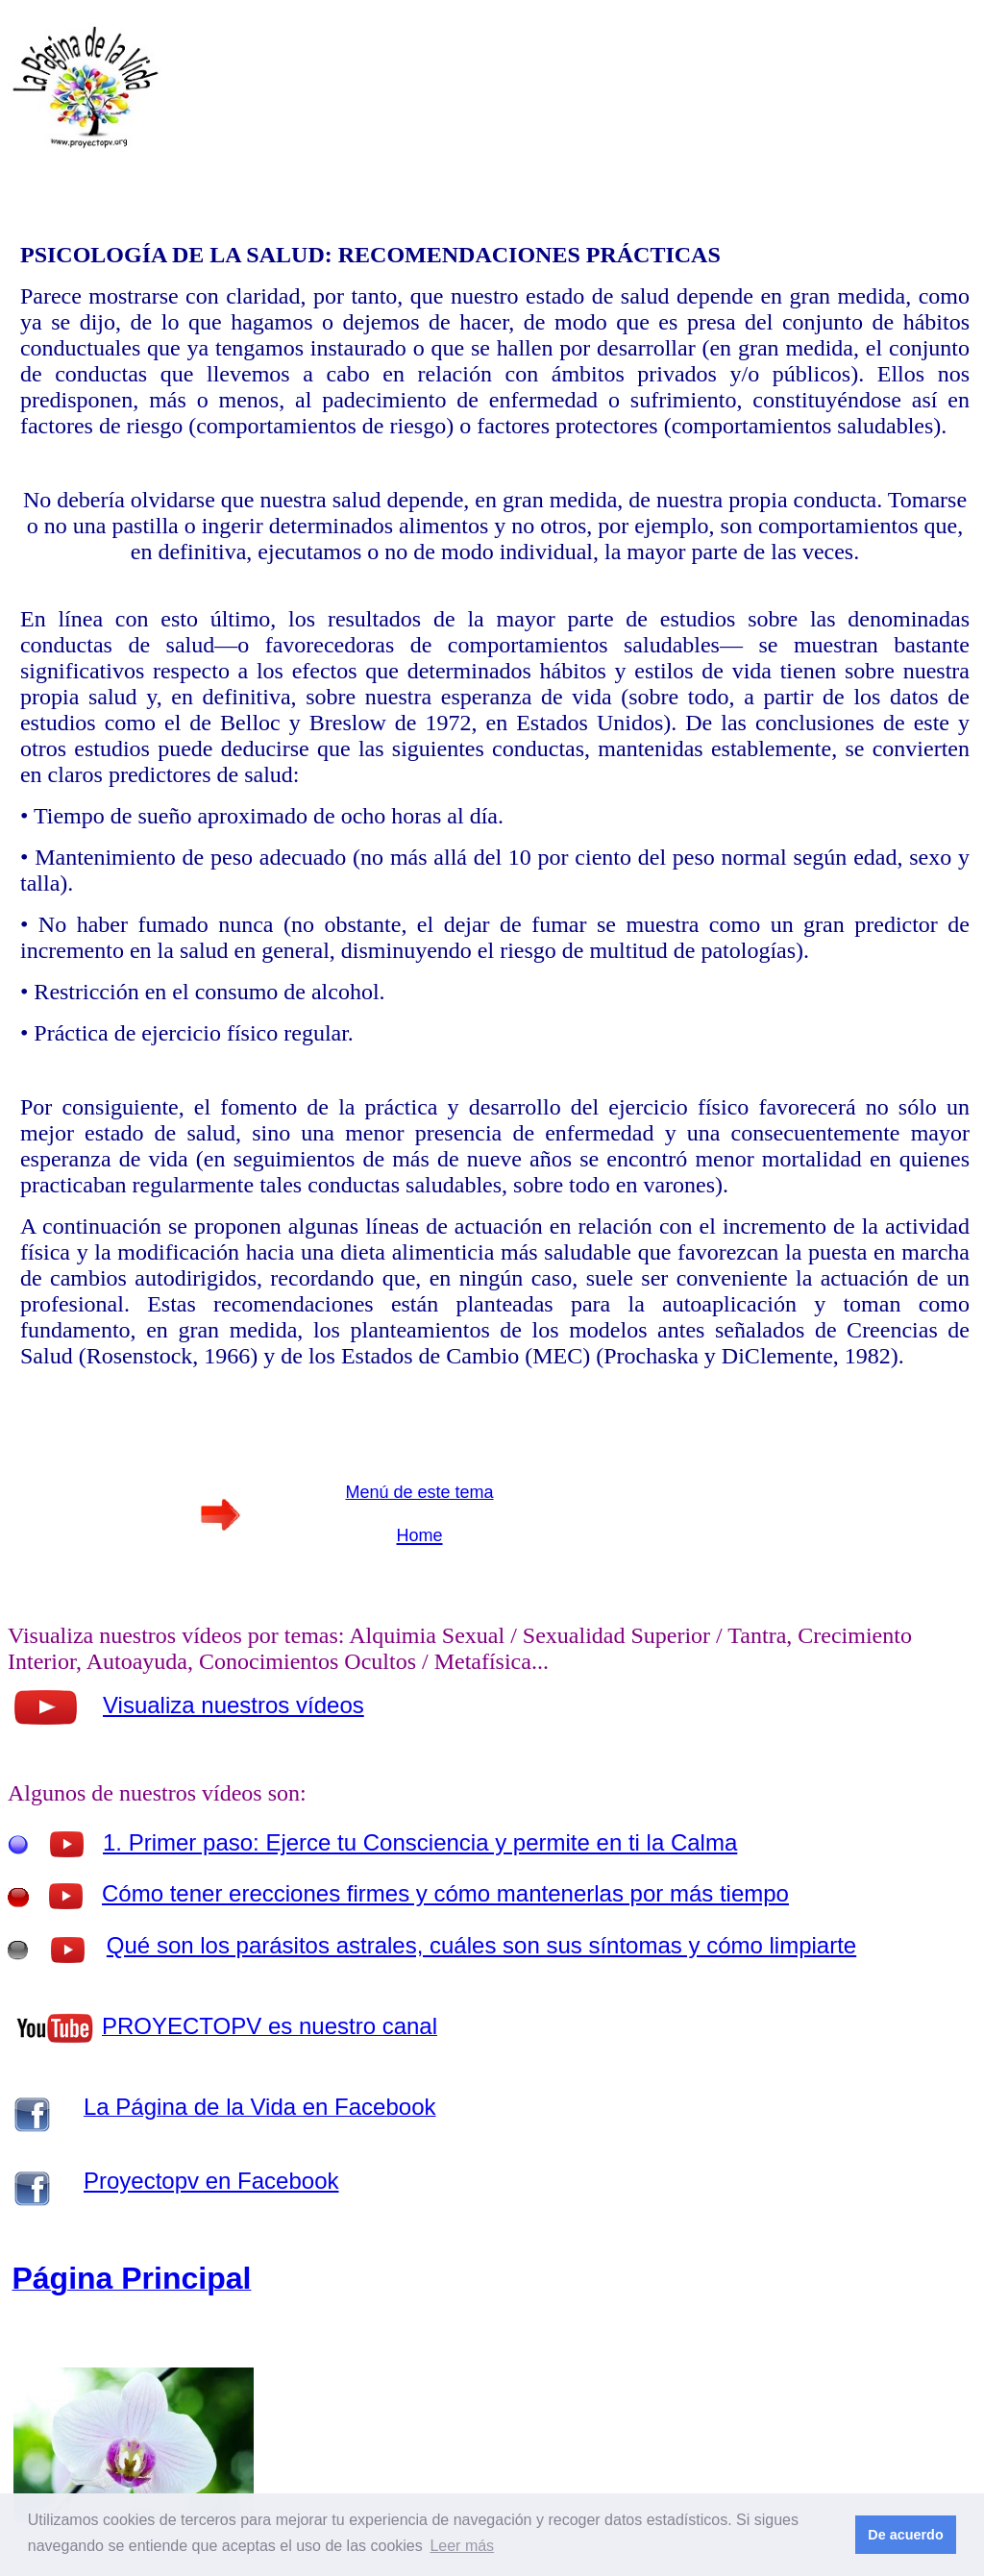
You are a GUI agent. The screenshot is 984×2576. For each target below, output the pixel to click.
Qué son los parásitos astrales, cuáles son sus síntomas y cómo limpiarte (481, 1945)
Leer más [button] (462, 2546)
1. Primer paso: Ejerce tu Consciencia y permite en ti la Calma (420, 1842)
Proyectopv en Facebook (211, 2181)
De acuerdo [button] (905, 2534)
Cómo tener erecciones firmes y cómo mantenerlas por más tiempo (445, 1893)
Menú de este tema (419, 1492)
